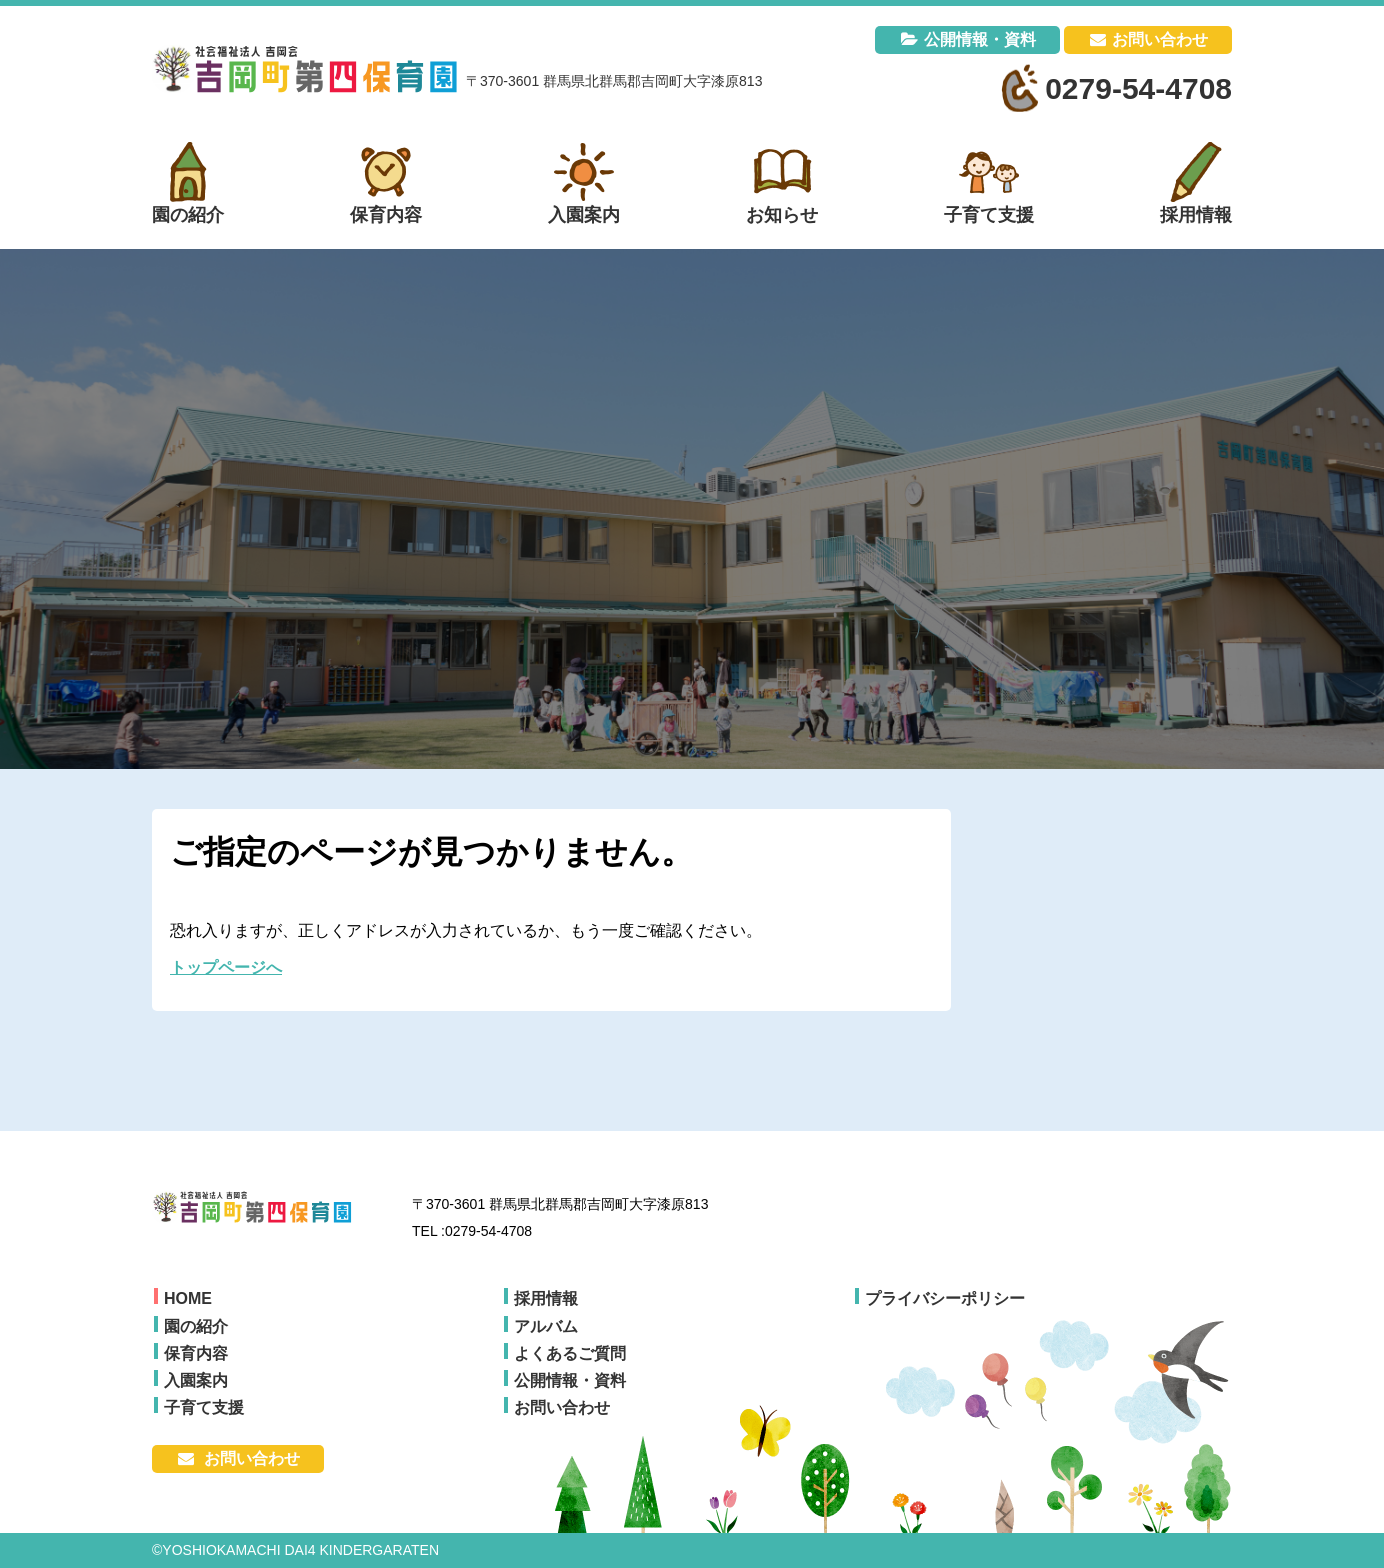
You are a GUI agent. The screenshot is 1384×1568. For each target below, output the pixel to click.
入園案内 (196, 1380)
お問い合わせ (1160, 39)
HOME (188, 1298)
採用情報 (546, 1298)
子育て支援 (204, 1407)
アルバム (546, 1326)
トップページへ (226, 967)
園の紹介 (196, 1326)
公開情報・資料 (980, 39)
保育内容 (196, 1353)
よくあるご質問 (570, 1353)
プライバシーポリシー (945, 1298)
